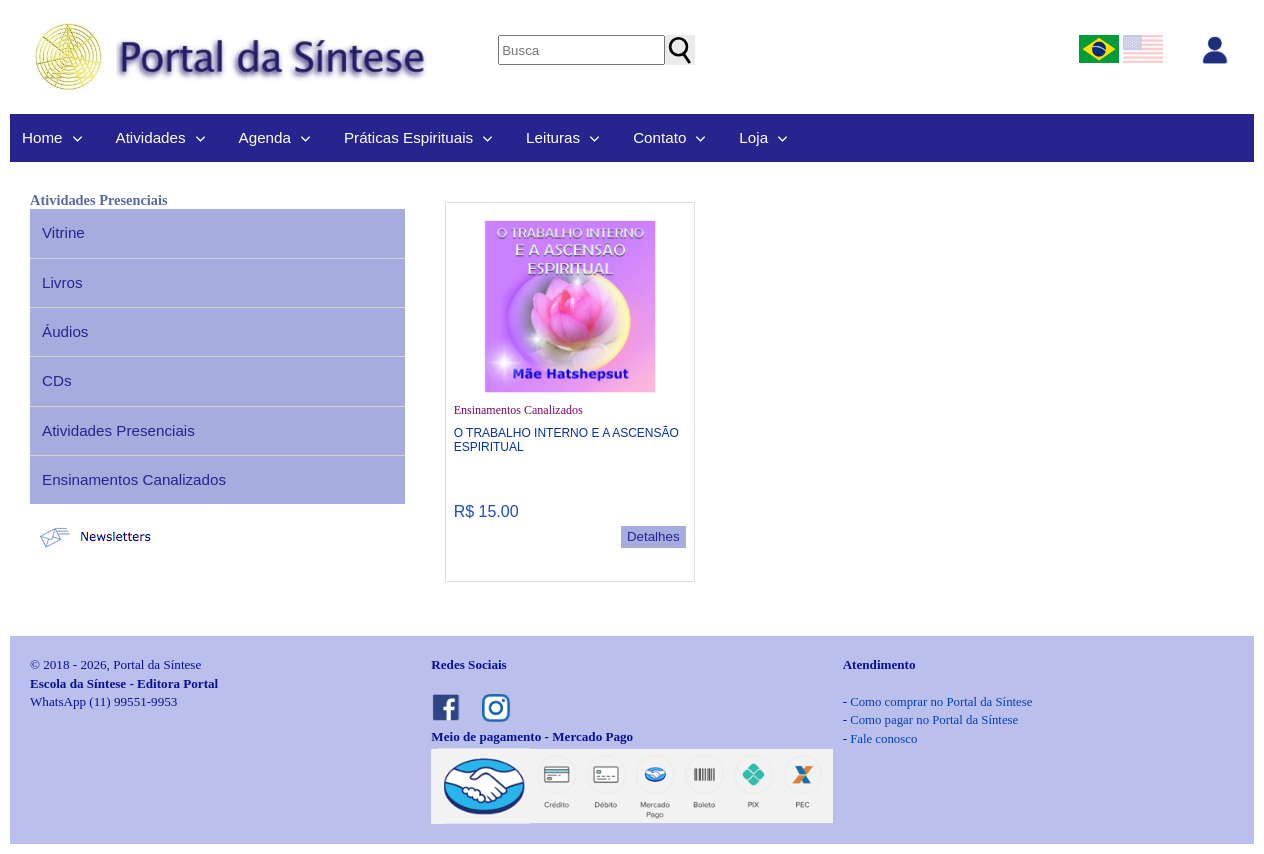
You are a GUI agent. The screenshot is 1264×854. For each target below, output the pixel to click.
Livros (62, 282)
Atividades (151, 137)
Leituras (553, 137)
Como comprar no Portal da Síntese (941, 702)
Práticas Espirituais (408, 137)
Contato (659, 137)
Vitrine (63, 232)
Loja (753, 137)
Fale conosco (883, 739)
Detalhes (653, 536)
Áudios (65, 331)
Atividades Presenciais (118, 430)
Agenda (265, 137)
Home (42, 137)
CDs (57, 380)
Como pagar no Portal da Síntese (934, 720)
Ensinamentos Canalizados (134, 479)
